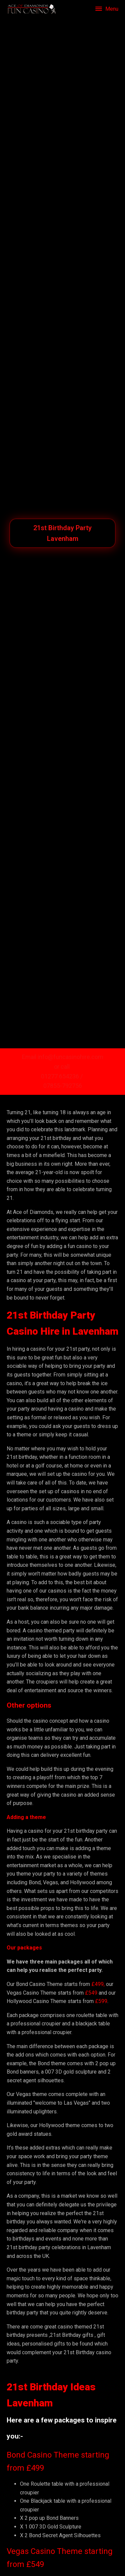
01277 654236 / (62, 1076)
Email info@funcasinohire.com (62, 1056)
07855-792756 (62, 1085)
